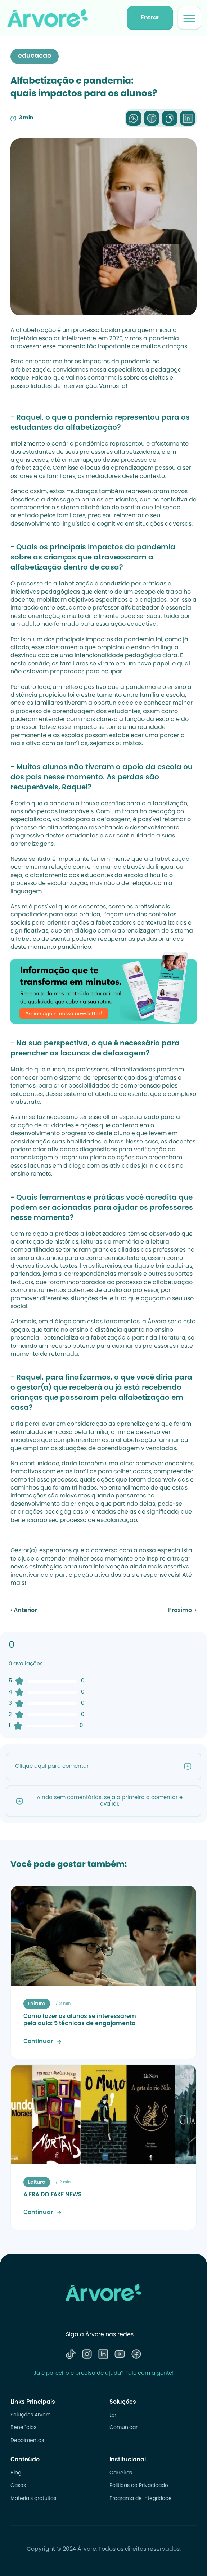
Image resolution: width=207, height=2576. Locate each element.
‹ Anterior (23, 1611)
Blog (15, 2473)
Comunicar (123, 2427)
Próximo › (182, 1611)
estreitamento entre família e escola (133, 695)
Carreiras (120, 2473)
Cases (18, 2485)
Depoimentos (27, 2440)
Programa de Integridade (140, 2498)
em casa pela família (78, 1432)
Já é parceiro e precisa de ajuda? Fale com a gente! (103, 2373)
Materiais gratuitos (33, 2498)
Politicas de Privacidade (138, 2485)
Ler (112, 2415)
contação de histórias (47, 1242)
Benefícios (23, 2427)
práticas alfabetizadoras (90, 1234)
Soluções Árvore (30, 2415)
